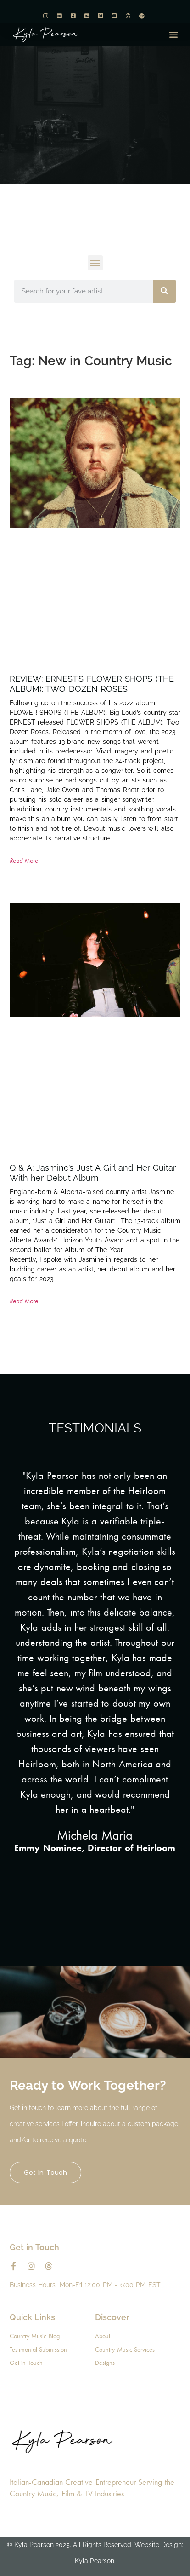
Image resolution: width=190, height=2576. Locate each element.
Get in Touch (45, 2172)
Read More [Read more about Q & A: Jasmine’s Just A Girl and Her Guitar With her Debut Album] (24, 1301)
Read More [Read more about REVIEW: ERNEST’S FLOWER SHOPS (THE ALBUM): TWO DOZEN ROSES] (24, 860)
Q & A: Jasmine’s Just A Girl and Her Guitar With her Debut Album (93, 1173)
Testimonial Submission (38, 2349)
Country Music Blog (35, 2336)
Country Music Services (125, 2349)
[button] (173, 34)
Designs (105, 2362)
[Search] (164, 291)
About (102, 2336)
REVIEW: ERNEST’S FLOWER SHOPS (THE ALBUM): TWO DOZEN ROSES (92, 684)
